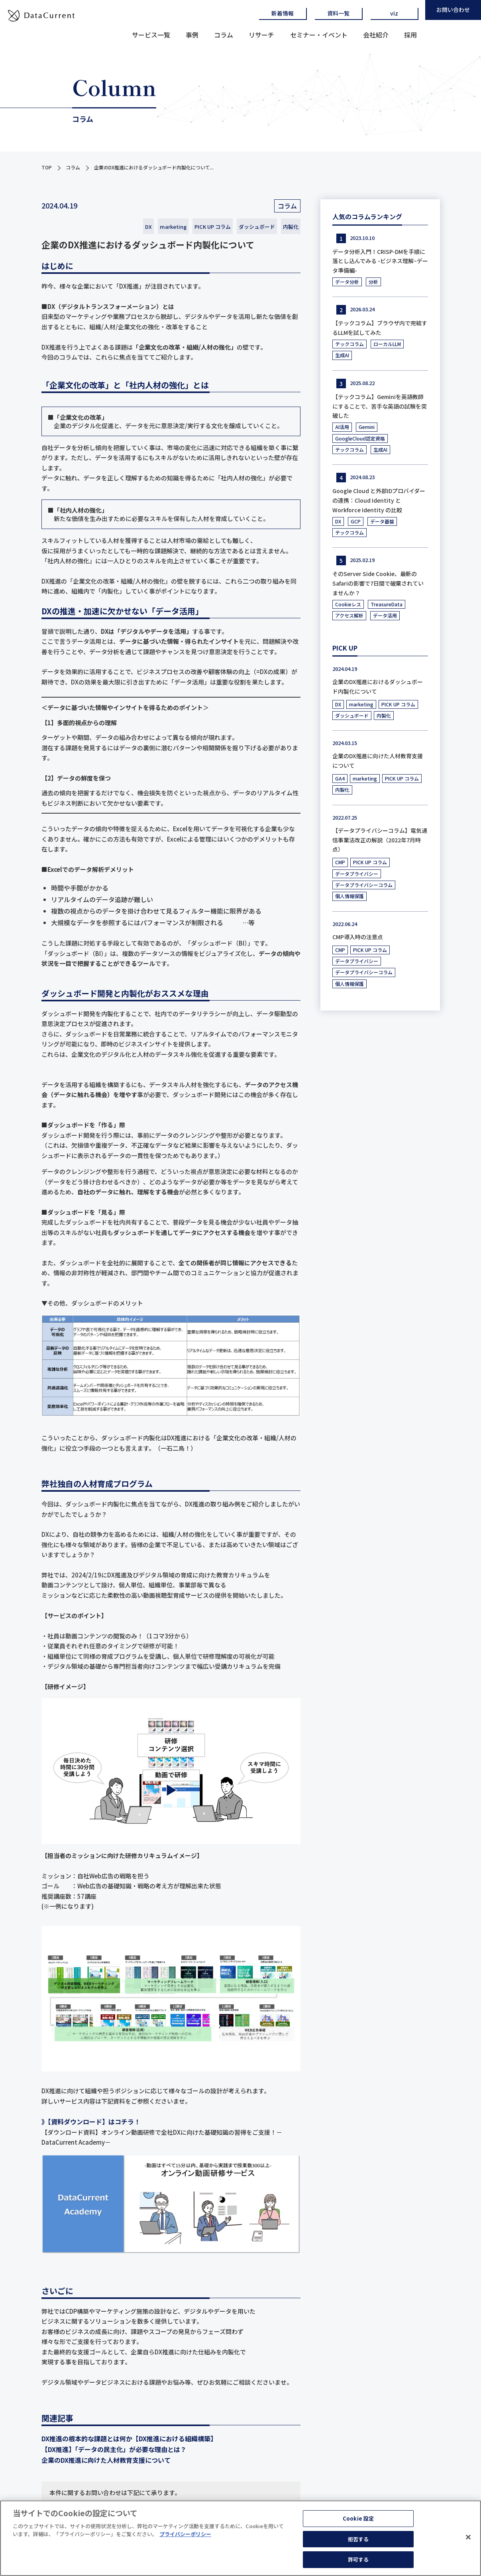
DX (148, 226)
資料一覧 (338, 13)
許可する (358, 2559)
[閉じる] (468, 2537)
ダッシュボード (257, 226)
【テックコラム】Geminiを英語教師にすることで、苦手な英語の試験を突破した (379, 406)
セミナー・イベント (318, 34)
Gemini (367, 426)
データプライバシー (356, 873)
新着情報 (282, 13)
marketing (173, 226)
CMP (340, 862)
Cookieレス (348, 604)
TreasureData (386, 604)
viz (394, 13)
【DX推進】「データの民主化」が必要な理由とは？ (114, 2449)
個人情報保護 (349, 896)
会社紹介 (376, 34)
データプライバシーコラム (364, 884)
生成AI (342, 355)
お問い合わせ (453, 10)
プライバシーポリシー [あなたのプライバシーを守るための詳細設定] (185, 2534)
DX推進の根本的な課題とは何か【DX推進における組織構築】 (129, 2438)
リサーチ (261, 34)
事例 (192, 34)
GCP (356, 521)
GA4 (340, 778)
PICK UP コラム (212, 226)
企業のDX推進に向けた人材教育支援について (106, 2460)
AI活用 (342, 426)
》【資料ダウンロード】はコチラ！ (90, 2121)
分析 (373, 281)
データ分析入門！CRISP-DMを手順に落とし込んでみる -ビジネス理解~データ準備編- (380, 261)
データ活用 (385, 615)
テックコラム (349, 343)
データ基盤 (382, 521)
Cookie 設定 (358, 2518)
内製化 (290, 226)
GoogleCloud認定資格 (360, 438)
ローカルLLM (387, 343)
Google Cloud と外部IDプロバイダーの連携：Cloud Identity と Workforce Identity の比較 (378, 500)
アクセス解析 (349, 615)
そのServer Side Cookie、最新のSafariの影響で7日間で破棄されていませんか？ (378, 583)
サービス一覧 (151, 34)
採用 (410, 34)
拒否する (358, 2539)
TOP (46, 167)
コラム (223, 34)
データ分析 (347, 281)
